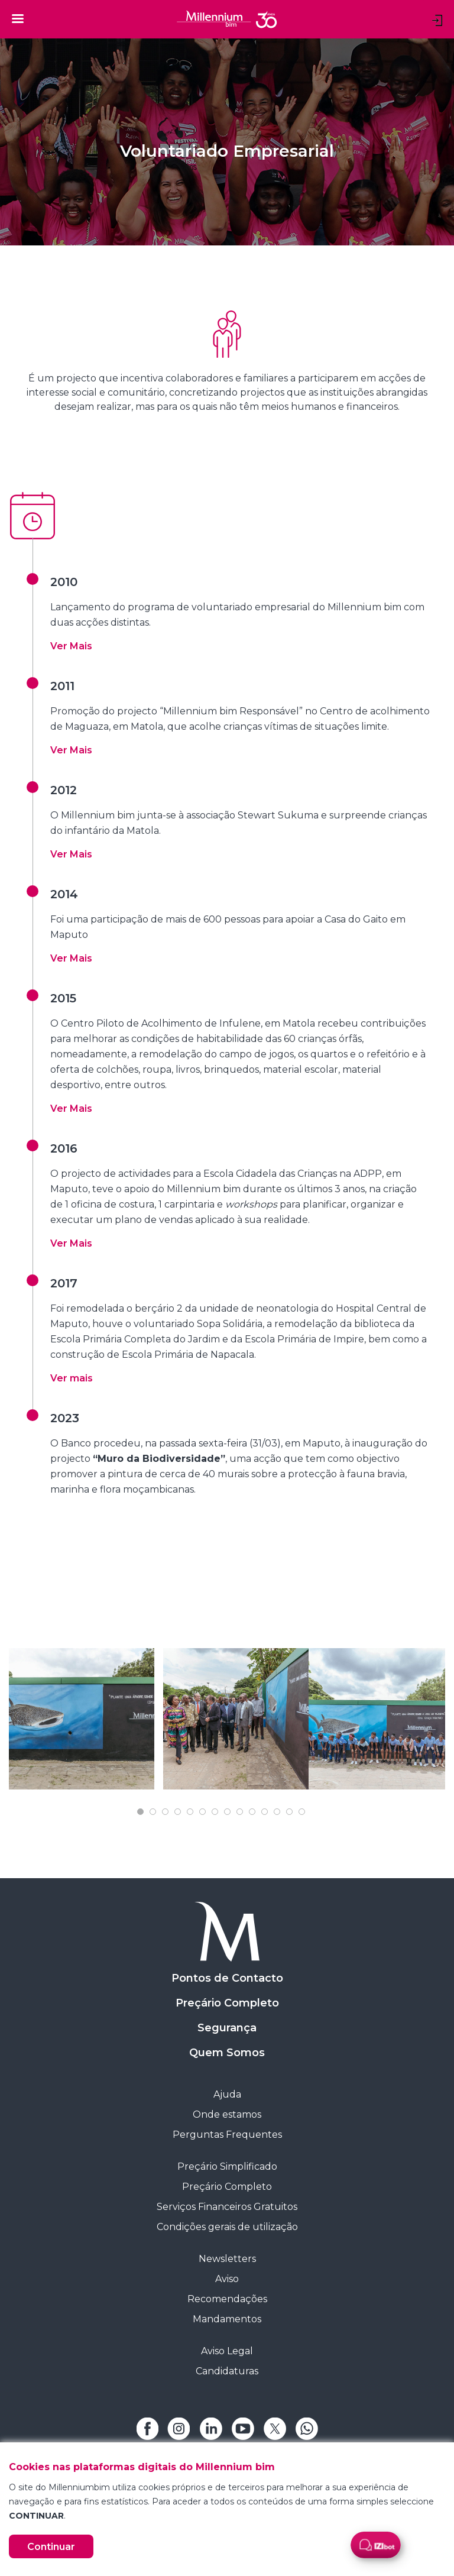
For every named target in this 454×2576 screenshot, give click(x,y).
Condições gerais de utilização (227, 2226)
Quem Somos (227, 2052)
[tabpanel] (81, 1718)
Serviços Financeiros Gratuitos (227, 2206)
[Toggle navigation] (18, 18)
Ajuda (227, 2094)
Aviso (227, 2278)
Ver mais (71, 1378)
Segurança (227, 2027)
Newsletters (227, 2258)
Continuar (51, 2546)
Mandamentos (227, 2319)
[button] (71, 646)
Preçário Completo (227, 2002)
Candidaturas (227, 2371)
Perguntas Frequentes (227, 2134)
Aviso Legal (227, 2351)
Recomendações (227, 2299)
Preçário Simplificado (227, 2166)
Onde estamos (227, 2114)
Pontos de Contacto (227, 1978)
